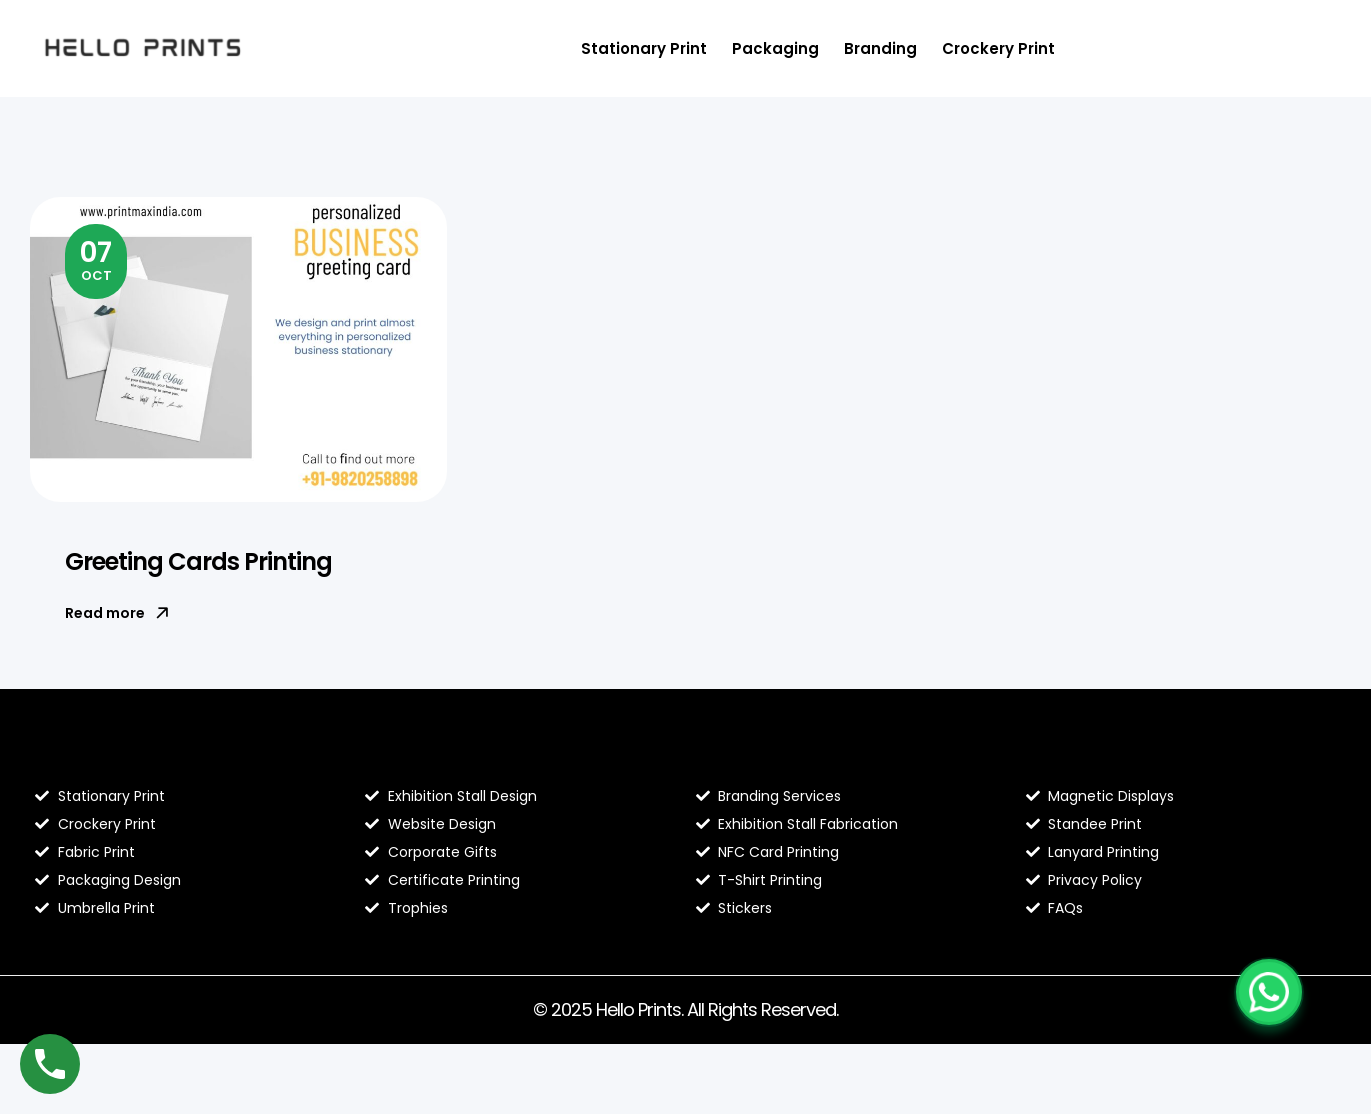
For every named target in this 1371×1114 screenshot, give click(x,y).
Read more (117, 613)
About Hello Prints (446, 754)
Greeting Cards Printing (198, 561)
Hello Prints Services (787, 754)
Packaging (775, 48)
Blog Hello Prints (108, 754)
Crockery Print (998, 48)
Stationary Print (644, 48)
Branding (880, 48)
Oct (96, 259)
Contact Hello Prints (1118, 754)
